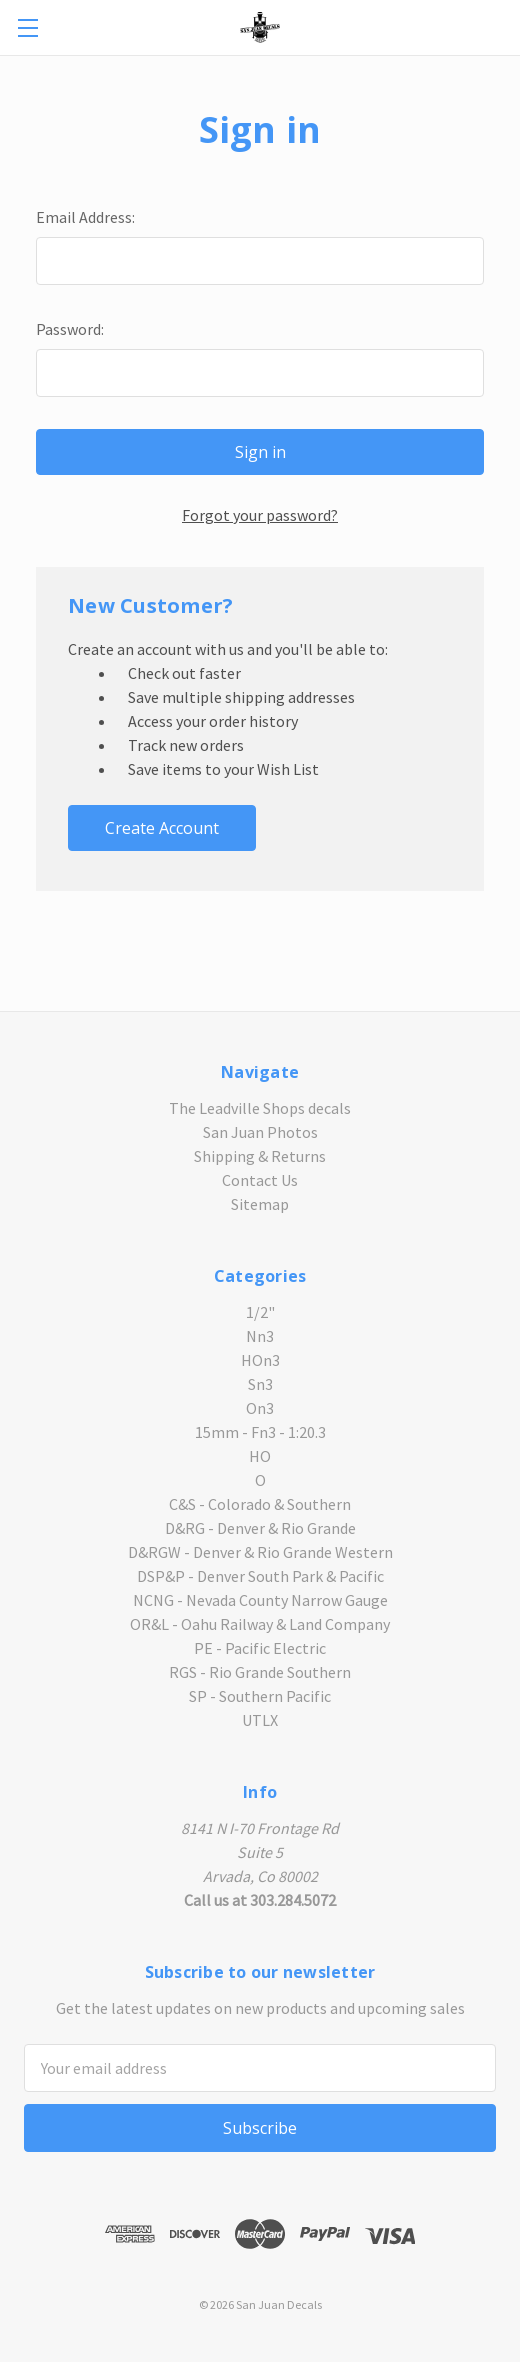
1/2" (260, 1312)
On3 (260, 1408)
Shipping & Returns (260, 1156)
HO (260, 1456)
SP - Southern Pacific (260, 1696)
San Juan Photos (260, 1132)
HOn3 (260, 1360)
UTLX (260, 1720)
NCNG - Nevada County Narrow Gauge (260, 1600)
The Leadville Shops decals (260, 1108)
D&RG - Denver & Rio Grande (260, 1528)
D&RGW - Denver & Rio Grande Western (260, 1552)
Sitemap (260, 1204)
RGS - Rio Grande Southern (260, 1672)
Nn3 (260, 1336)
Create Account (162, 828)
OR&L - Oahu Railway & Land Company (260, 1624)
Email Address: (85, 217)
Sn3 (260, 1384)
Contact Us (260, 1180)
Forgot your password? (260, 515)
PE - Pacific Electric (260, 1648)
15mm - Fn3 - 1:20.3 (260, 1432)
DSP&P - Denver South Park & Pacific (260, 1576)
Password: (70, 329)
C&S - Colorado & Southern (260, 1504)
